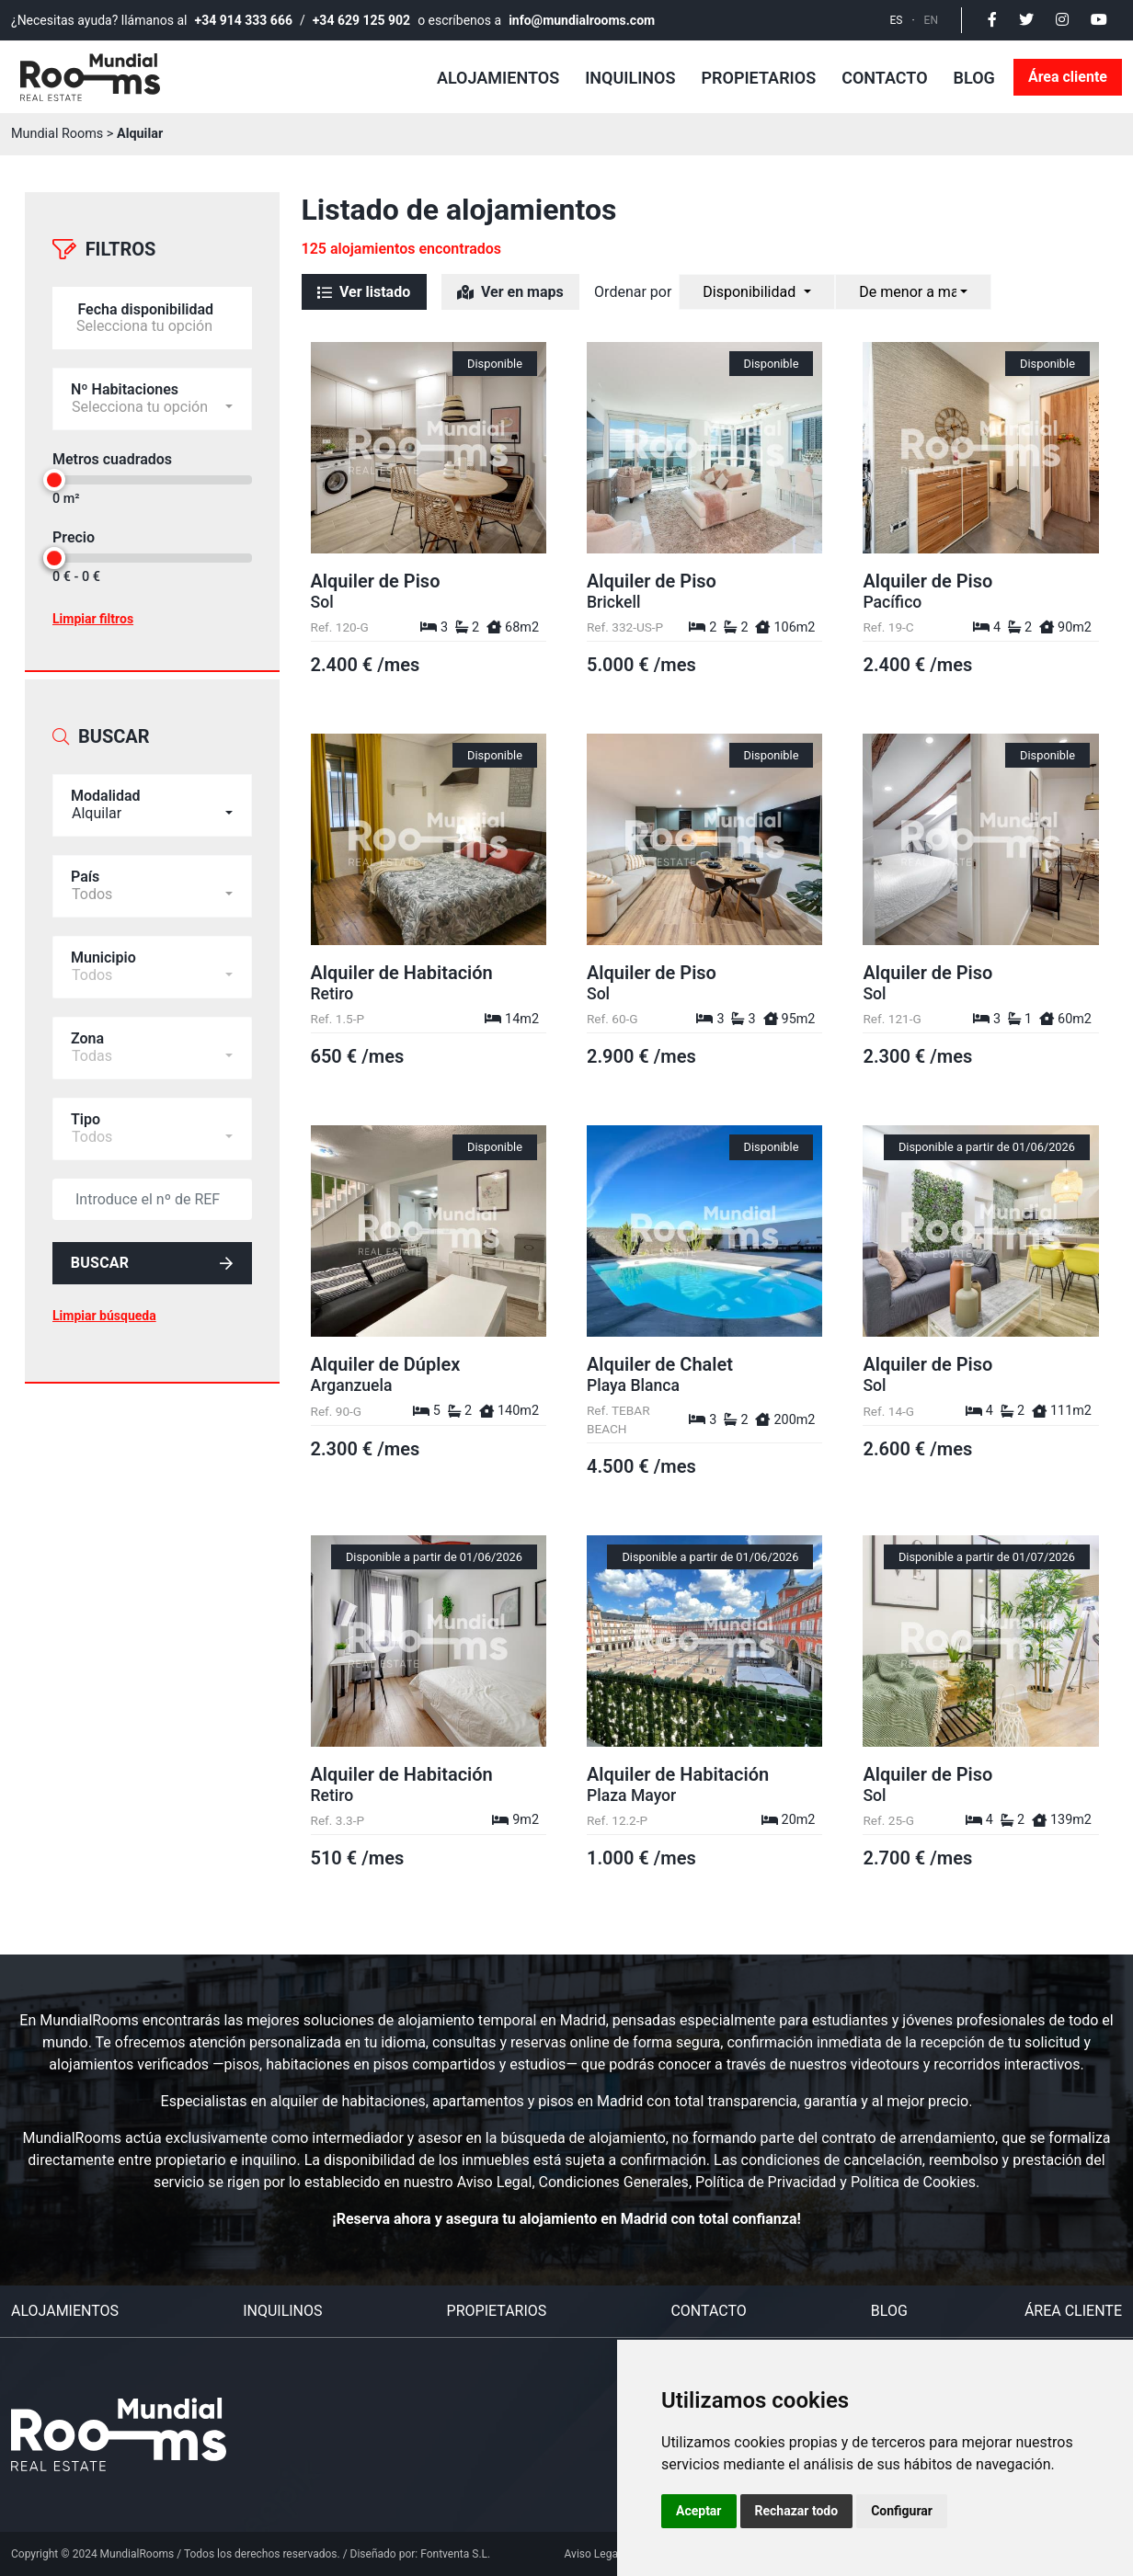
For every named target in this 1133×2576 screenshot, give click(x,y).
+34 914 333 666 (243, 20)
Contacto (884, 77)
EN (931, 20)
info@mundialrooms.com (582, 20)
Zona (87, 1014)
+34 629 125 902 (361, 20)
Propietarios (758, 77)
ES (896, 20)
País (85, 852)
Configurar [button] (902, 2510)
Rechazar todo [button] (797, 2510)
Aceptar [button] (699, 2510)
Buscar (152, 1242)
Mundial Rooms (57, 134)
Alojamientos (498, 77)
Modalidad (106, 772)
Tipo (85, 1095)
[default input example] (152, 1175)
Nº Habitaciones (124, 377)
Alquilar (140, 134)
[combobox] (152, 781)
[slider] (54, 468)
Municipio (103, 933)
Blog (974, 77)
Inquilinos (630, 77)
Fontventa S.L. (455, 2554)
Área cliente (1067, 76)
